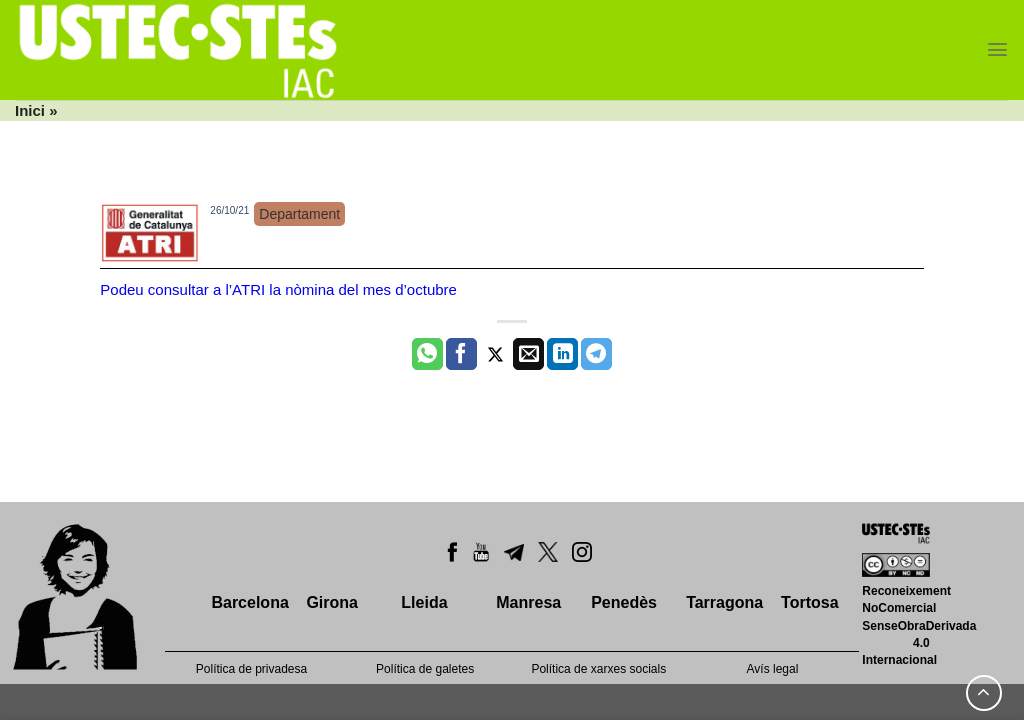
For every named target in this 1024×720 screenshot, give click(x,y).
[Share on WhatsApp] (427, 354)
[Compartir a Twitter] (495, 354)
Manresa (528, 602)
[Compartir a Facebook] (461, 354)
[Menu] (997, 49)
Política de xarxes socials (598, 669)
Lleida (424, 602)
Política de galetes (425, 669)
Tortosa (809, 602)
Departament (299, 214)
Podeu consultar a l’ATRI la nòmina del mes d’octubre (278, 289)
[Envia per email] (528, 354)
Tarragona (724, 602)
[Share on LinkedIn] (562, 354)
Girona (332, 602)
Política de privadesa (251, 669)
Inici (30, 110)
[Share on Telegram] (596, 354)
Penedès (624, 602)
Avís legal (773, 669)
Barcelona (249, 602)
